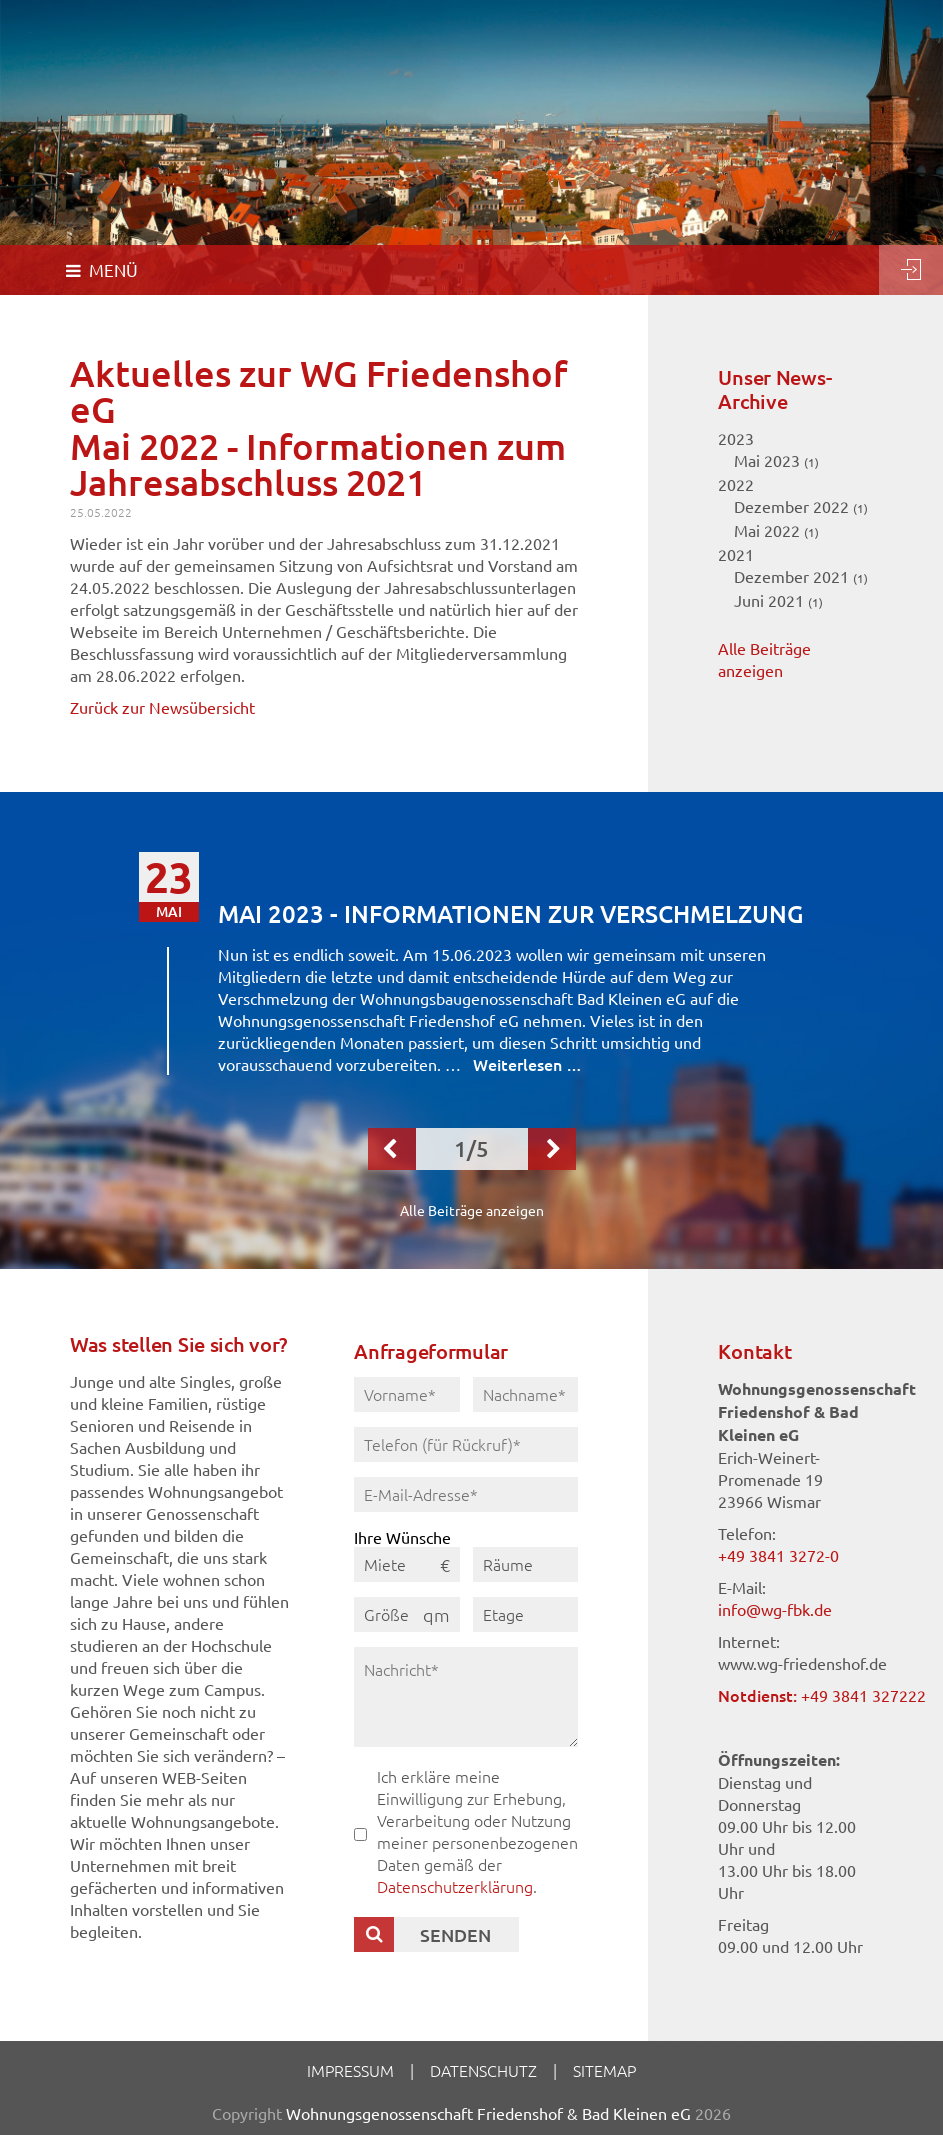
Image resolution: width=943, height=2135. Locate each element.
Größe (386, 1614)
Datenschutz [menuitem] (483, 2070)
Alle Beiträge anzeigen (472, 1210)
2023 (736, 438)
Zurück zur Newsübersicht (162, 707)
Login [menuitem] (911, 270)
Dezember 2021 (801, 576)
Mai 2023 (776, 460)
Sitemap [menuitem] (604, 2070)
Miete (385, 1564)
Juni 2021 (778, 600)
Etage (503, 1614)
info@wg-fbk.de (775, 1609)
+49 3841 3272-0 (778, 1555)
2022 (736, 484)
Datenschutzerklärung (455, 1886)
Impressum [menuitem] (350, 2070)
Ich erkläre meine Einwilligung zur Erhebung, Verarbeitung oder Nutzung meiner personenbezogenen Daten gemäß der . (477, 1831)
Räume (508, 1564)
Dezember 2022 (801, 506)
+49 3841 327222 (863, 1695)
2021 (736, 554)
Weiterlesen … (527, 1064)
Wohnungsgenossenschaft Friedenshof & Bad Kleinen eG (488, 2113)
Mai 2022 (776, 530)
